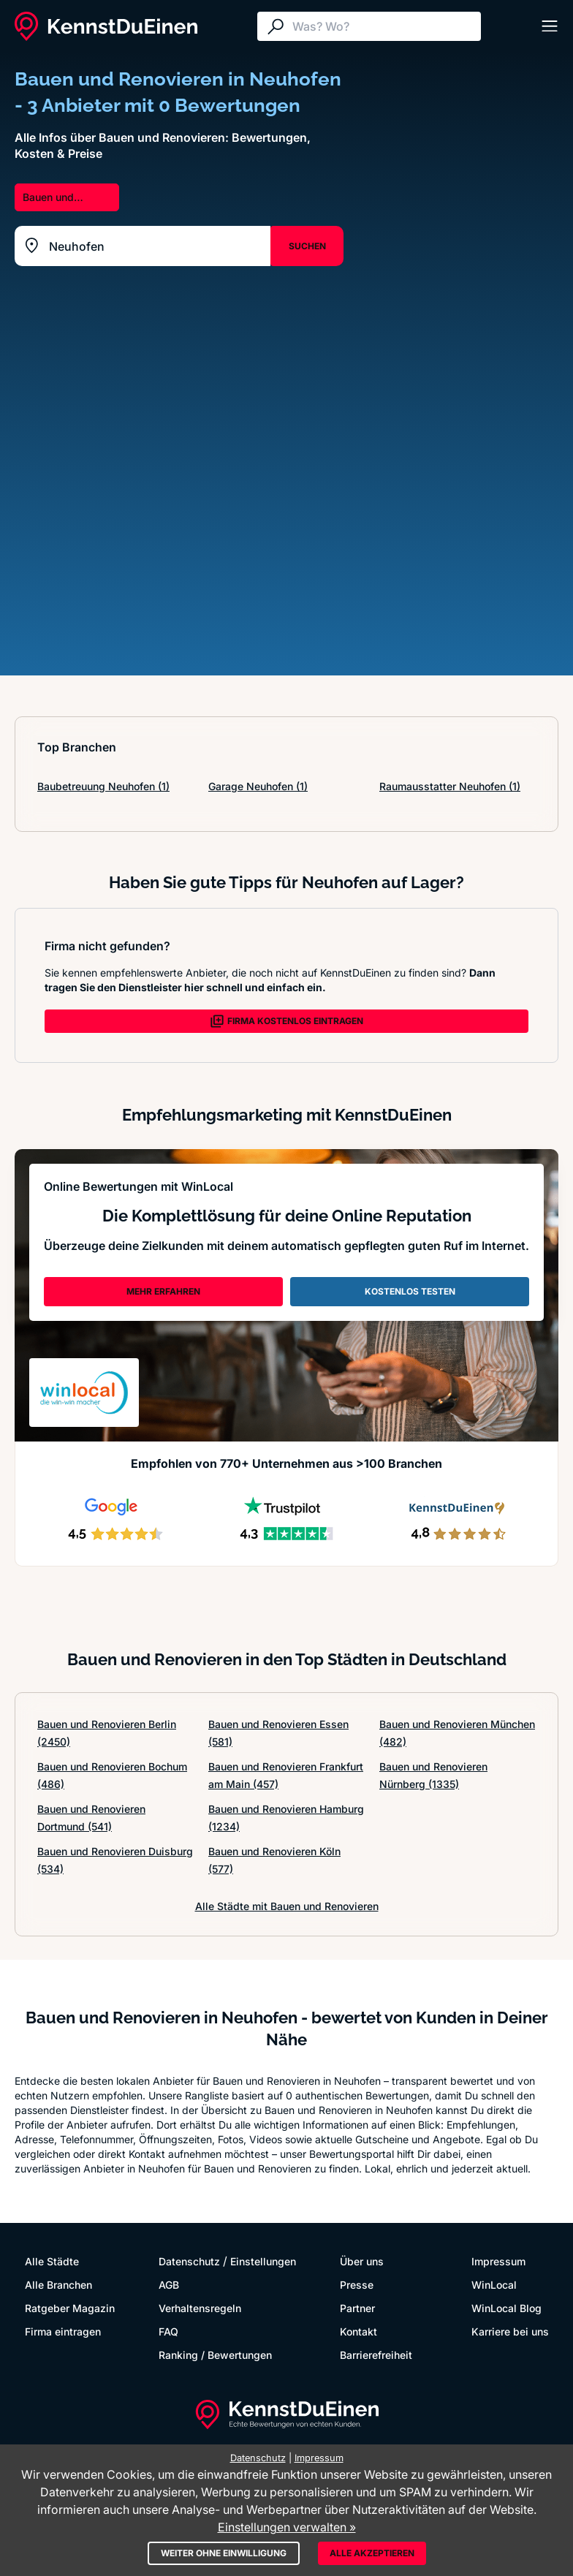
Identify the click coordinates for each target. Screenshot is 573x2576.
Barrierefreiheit (376, 2355)
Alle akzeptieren (372, 2552)
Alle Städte (52, 2261)
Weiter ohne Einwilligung (223, 2552)
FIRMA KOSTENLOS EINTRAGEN (286, 1021)
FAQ (168, 2331)
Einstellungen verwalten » (287, 2527)
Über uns (362, 2261)
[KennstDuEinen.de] (106, 26)
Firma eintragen (63, 2331)
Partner (357, 2308)
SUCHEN (307, 245)
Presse (356, 2284)
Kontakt (358, 2331)
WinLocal (494, 2284)
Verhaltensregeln (200, 2308)
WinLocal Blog (506, 2308)
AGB (169, 2284)
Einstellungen (263, 2261)
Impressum (498, 2261)
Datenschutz (189, 2261)
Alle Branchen (58, 2284)
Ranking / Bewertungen (215, 2355)
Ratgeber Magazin (70, 2308)
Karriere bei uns (510, 2331)
